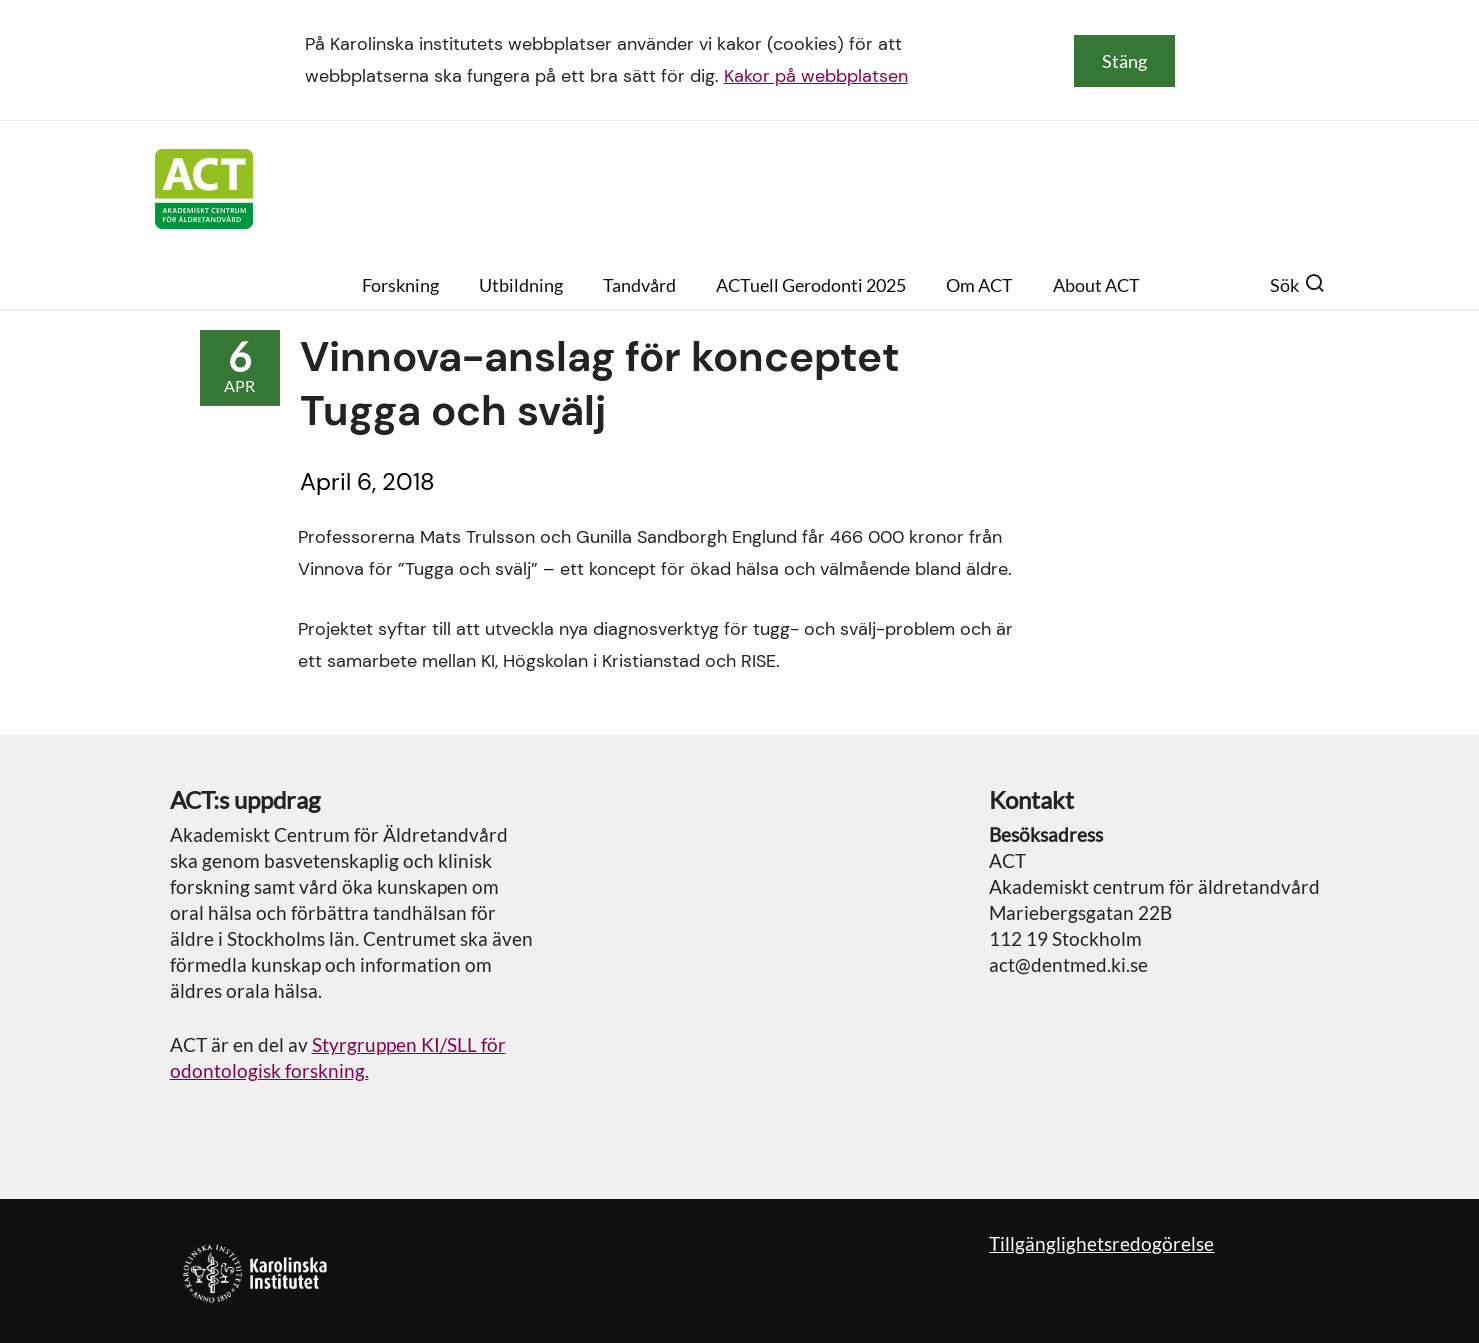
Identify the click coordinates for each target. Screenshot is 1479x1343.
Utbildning (521, 285)
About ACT (1096, 285)
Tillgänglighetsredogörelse (1101, 1243)
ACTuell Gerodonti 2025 (811, 285)
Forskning (400, 285)
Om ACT (979, 285)
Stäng (1124, 61)
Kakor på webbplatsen (816, 76)
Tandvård (639, 285)
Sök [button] (1297, 285)
